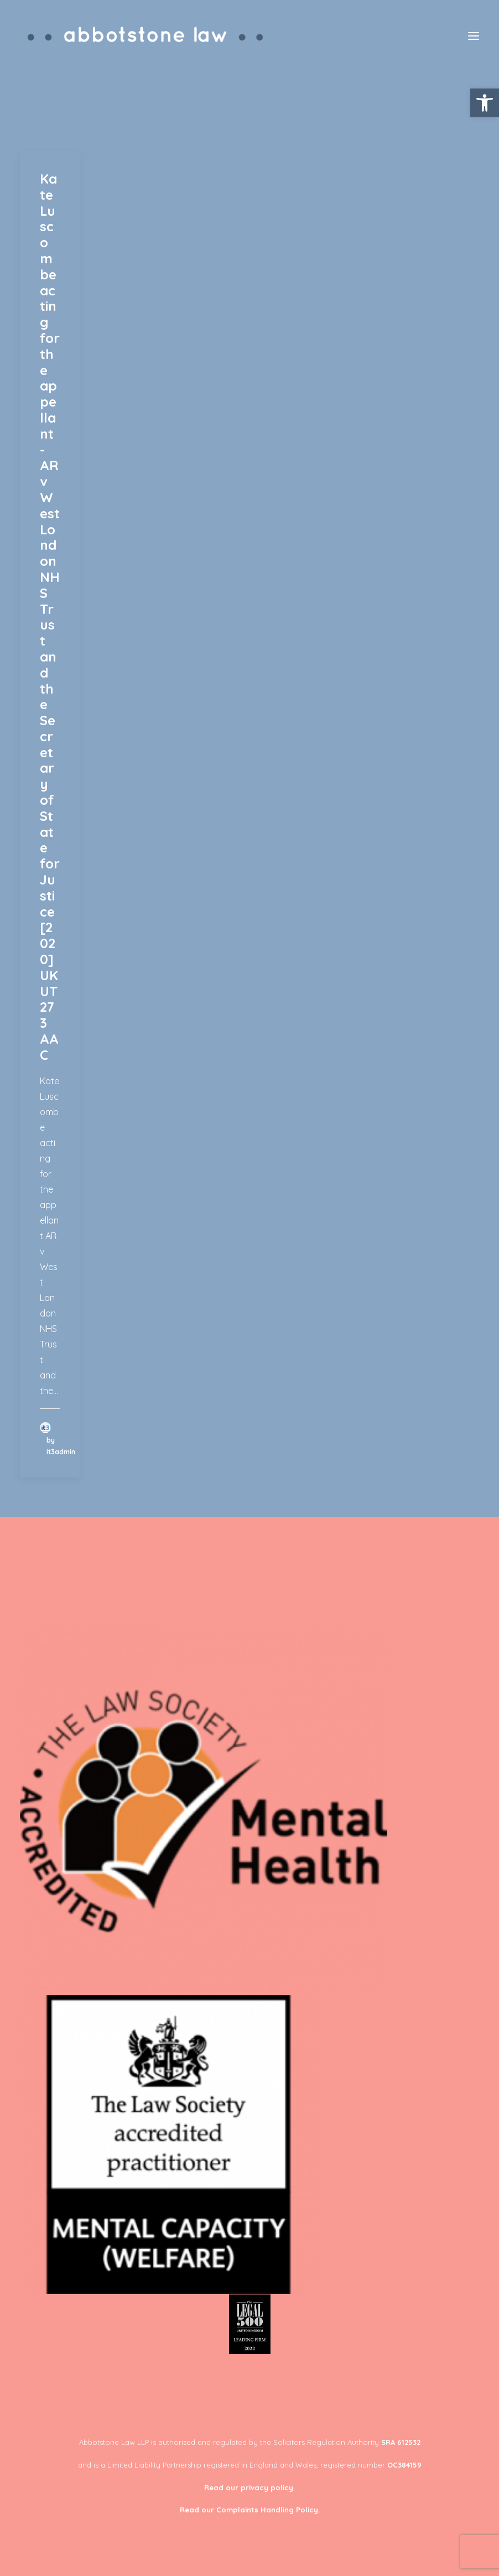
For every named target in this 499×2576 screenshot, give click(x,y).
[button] (484, 103)
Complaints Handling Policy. (268, 2509)
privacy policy (267, 2487)
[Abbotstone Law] (146, 36)
